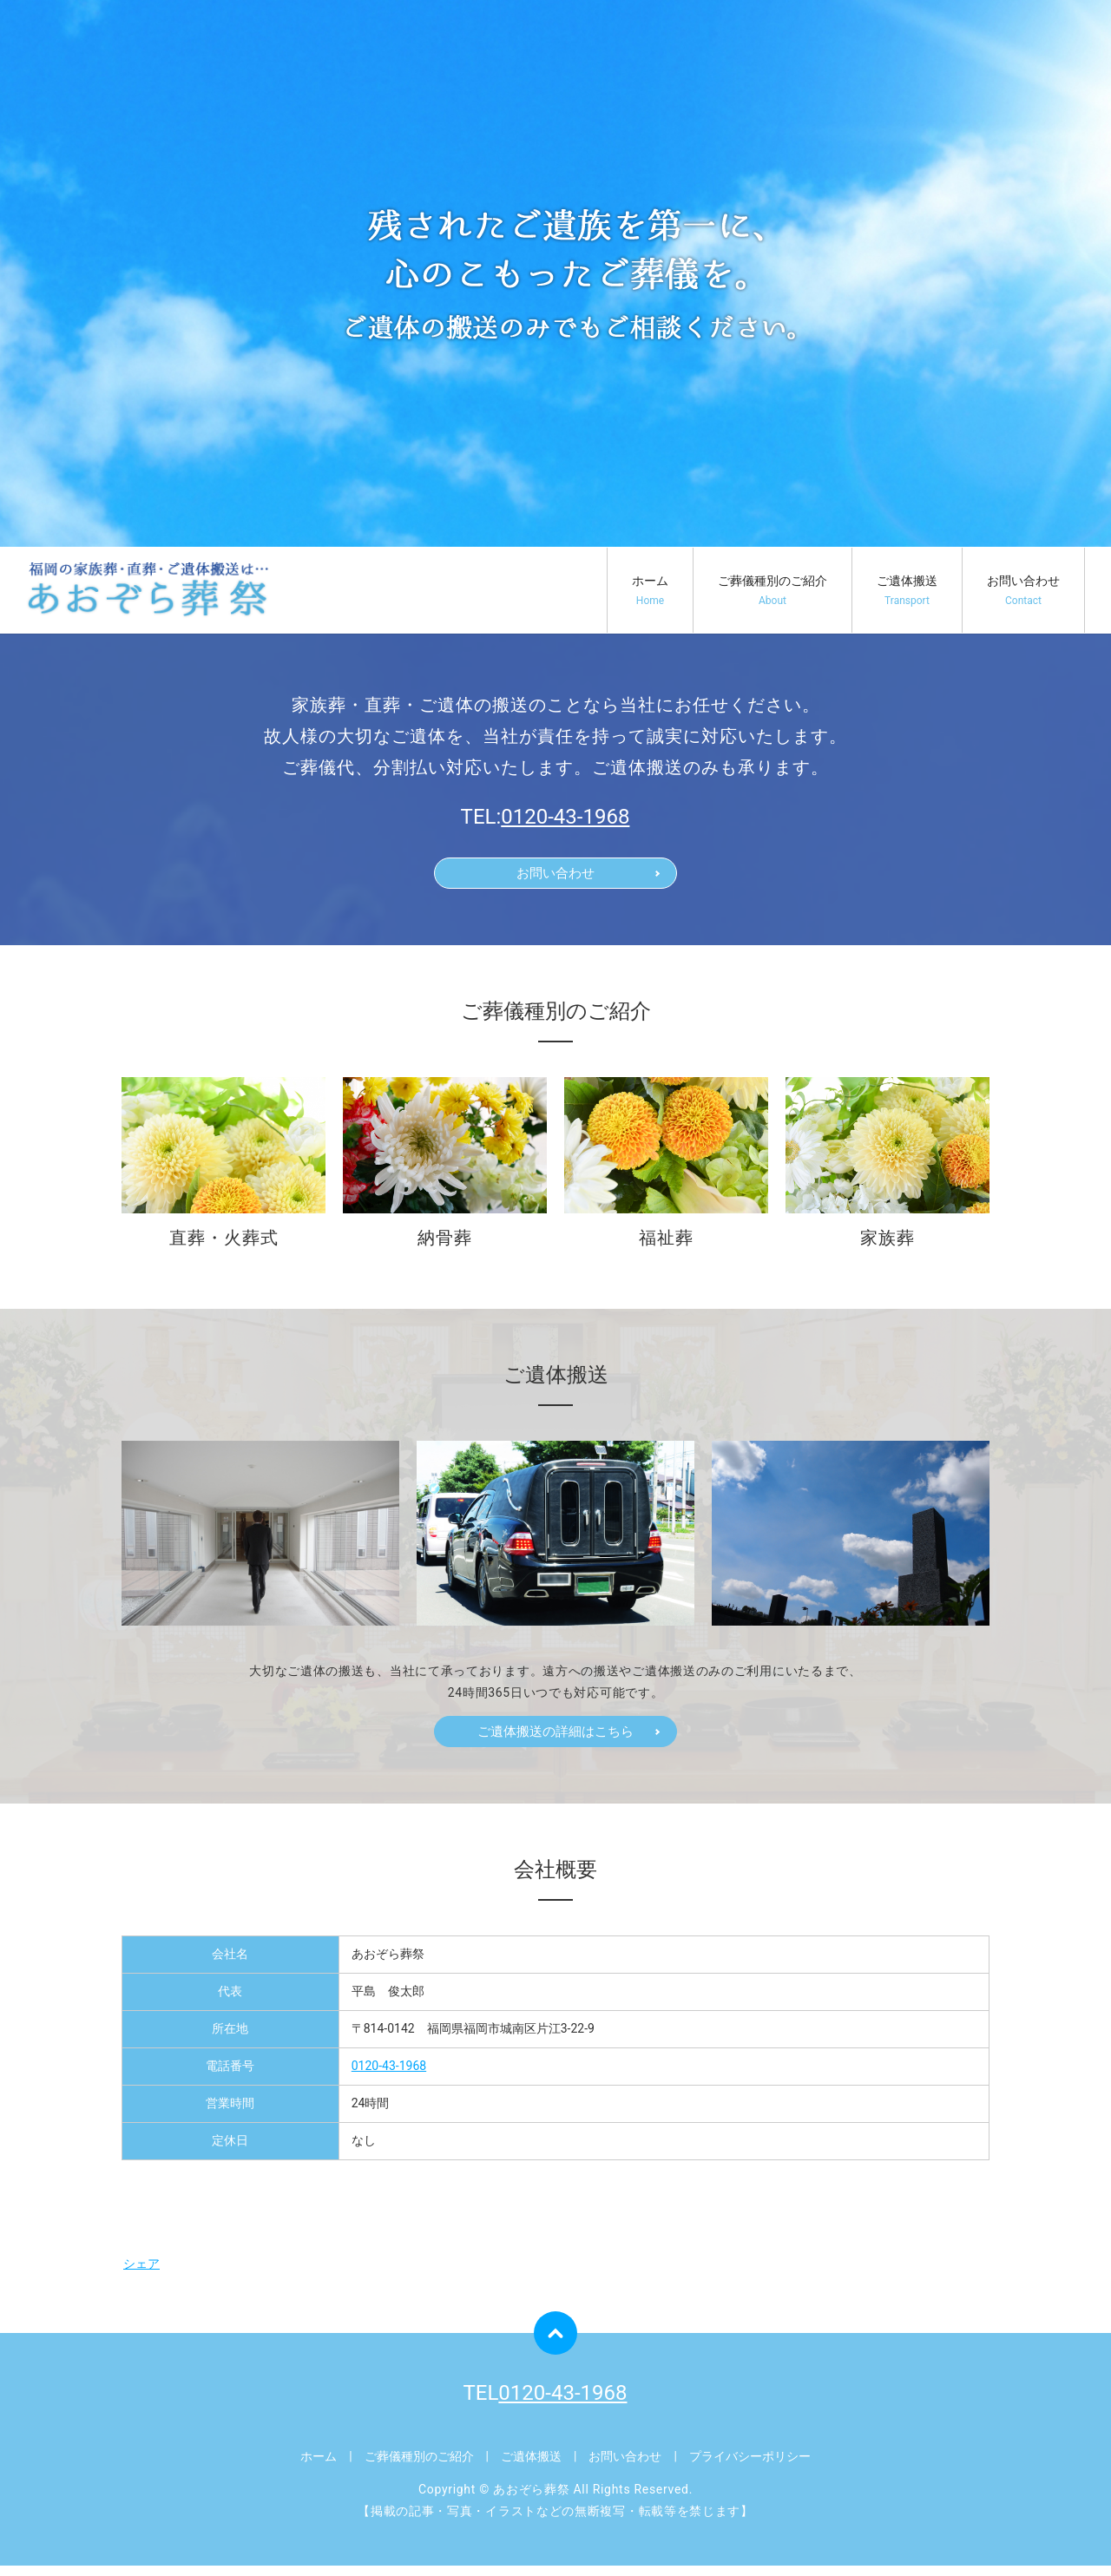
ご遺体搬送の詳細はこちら (555, 1739)
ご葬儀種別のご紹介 (772, 591)
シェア (141, 2273)
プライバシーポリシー (750, 2466)
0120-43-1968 (565, 817)
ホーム (650, 591)
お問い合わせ (1023, 591)
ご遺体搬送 (907, 591)
